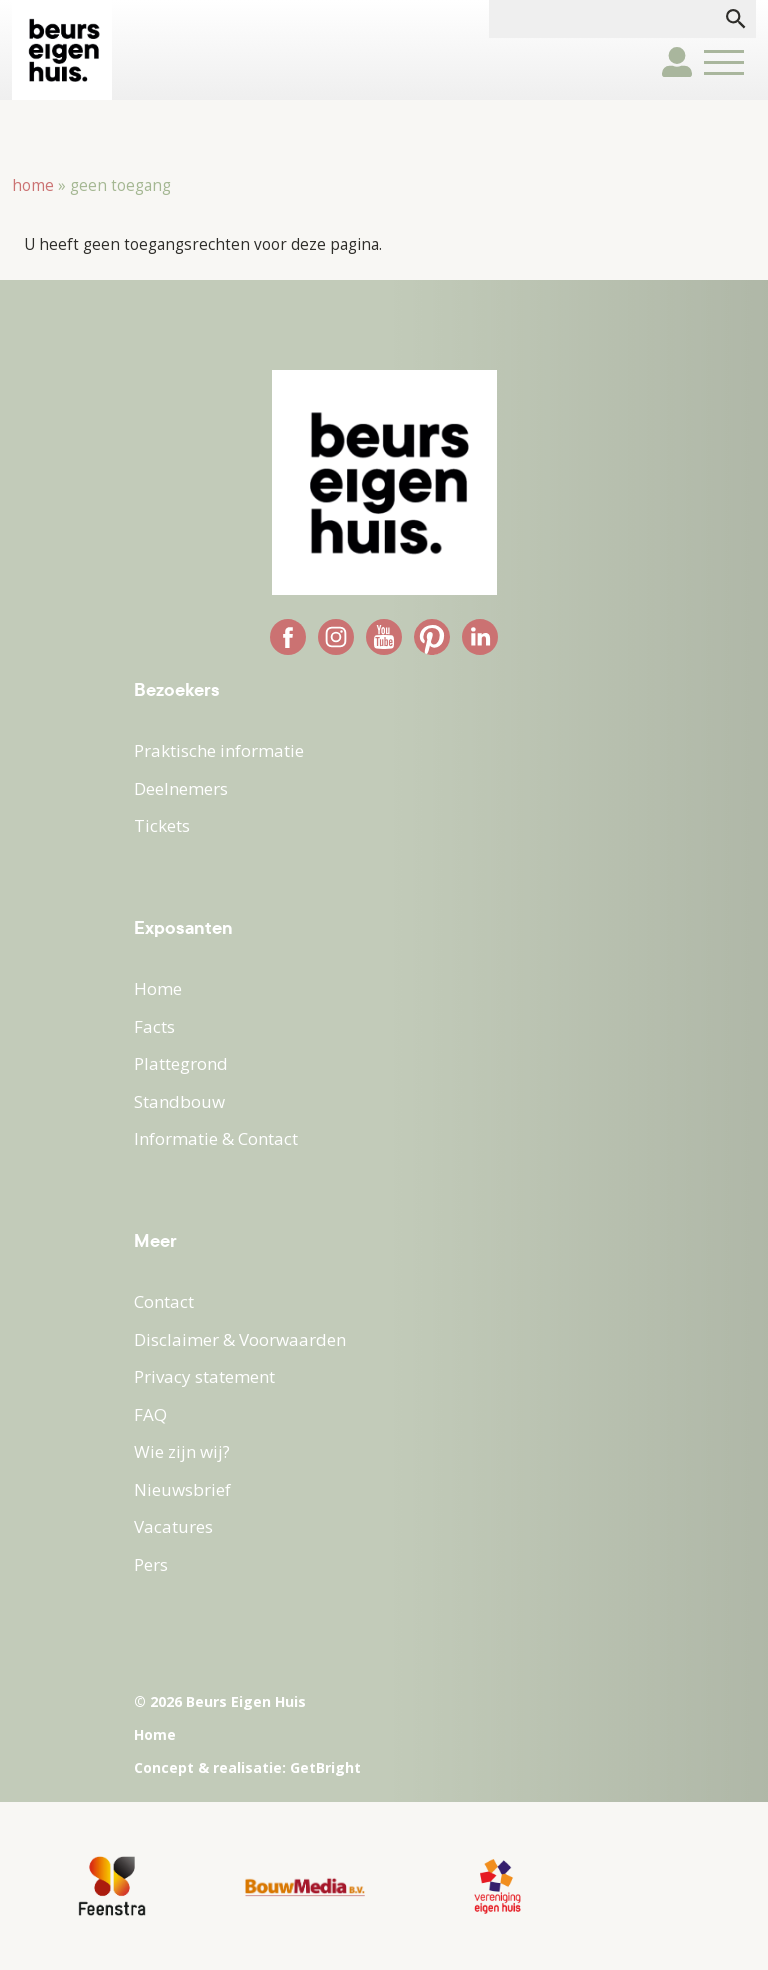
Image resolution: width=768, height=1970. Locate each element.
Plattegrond (181, 1063)
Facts (154, 1026)
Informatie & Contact (216, 1138)
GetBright (325, 1767)
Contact (164, 1301)
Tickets (162, 825)
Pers (151, 1564)
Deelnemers (181, 788)
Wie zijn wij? (182, 1451)
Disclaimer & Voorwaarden (240, 1339)
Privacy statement (204, 1376)
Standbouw (179, 1101)
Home (33, 185)
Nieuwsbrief (182, 1489)
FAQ (150, 1414)
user (677, 62)
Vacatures (173, 1526)
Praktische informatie (219, 750)
